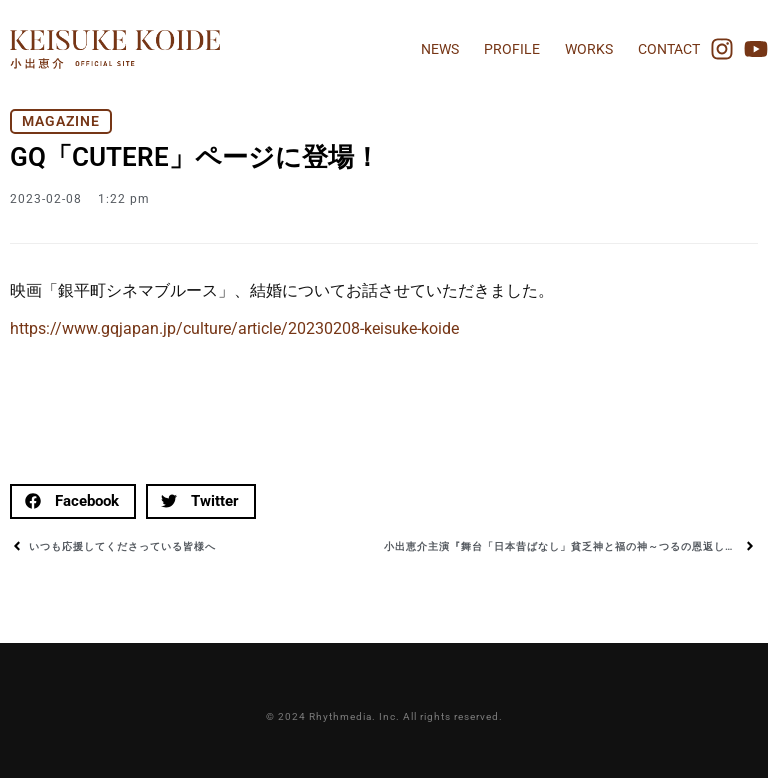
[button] (73, 501)
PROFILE (512, 49)
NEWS (440, 49)
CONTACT (669, 49)
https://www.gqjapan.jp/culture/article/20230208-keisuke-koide (234, 328)
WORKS (589, 49)
